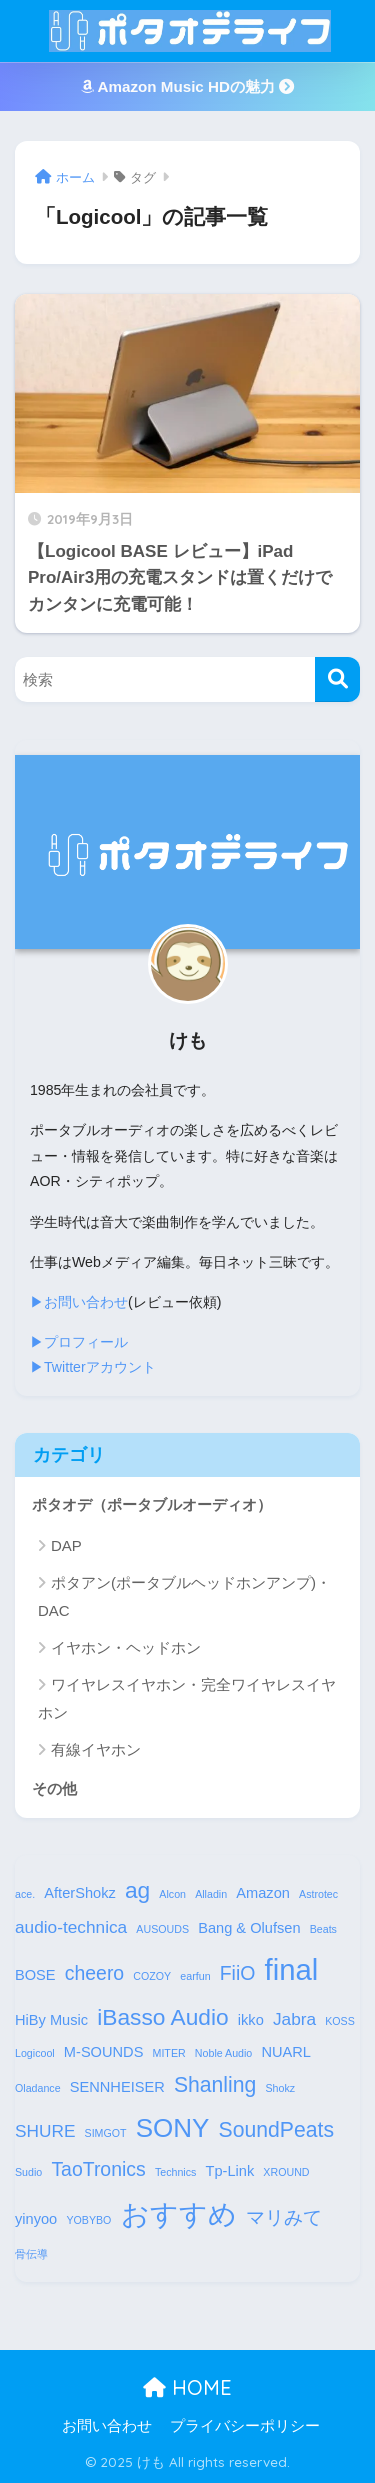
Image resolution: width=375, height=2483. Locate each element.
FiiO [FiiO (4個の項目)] (238, 1973)
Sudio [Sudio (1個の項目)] (28, 2172)
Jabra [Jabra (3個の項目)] (294, 2019)
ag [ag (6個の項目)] (137, 1890)
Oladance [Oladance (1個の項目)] (38, 2088)
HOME (187, 2387)
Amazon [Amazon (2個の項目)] (263, 1893)
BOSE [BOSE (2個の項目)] (35, 1975)
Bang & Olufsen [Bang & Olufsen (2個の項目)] (249, 1928)
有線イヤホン (96, 1749)
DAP (66, 1545)
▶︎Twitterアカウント (93, 1367)
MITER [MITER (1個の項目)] (169, 2053)
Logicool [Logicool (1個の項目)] (35, 2053)
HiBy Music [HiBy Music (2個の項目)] (51, 2020)
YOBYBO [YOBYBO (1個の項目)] (88, 2220)
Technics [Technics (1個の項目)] (175, 2172)
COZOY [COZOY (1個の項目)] (152, 1976)
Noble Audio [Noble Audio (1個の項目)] (223, 2053)
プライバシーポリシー (245, 2426)
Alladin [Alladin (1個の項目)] (211, 1894)
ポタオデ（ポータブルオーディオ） (152, 1505)
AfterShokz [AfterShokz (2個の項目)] (79, 1893)
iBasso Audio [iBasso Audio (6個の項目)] (162, 2017)
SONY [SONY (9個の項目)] (173, 2128)
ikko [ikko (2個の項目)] (251, 2020)
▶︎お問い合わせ (79, 1302)
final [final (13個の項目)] (292, 1969)
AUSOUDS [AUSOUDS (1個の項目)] (162, 1929)
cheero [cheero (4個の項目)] (94, 1973)
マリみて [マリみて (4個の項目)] (284, 2217)
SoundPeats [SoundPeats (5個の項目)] (276, 2129)
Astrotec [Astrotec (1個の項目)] (318, 1894)
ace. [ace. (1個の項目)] (25, 1894)
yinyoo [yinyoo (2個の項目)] (36, 2219)
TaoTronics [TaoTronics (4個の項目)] (98, 2169)
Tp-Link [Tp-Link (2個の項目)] (230, 2171)
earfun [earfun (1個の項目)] (195, 1976)
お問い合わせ (107, 2426)
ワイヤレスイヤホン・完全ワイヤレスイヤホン (187, 1698)
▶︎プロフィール (79, 1342)
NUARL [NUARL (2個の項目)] (286, 2052)
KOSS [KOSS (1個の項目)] (340, 2021)
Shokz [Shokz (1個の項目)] (281, 2088)
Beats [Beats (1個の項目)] (323, 1929)
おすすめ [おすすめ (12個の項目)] (179, 2214)
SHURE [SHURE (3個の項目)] (45, 2131)
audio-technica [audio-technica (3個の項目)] (71, 1927)
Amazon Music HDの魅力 (187, 86)
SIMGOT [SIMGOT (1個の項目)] (106, 2133)
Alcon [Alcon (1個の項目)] (172, 1894)
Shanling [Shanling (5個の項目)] (215, 2084)
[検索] (337, 679)
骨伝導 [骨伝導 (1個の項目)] (31, 2254)
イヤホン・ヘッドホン (126, 1647)
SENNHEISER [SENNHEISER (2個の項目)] (117, 2087)
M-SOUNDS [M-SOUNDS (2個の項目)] (104, 2052)
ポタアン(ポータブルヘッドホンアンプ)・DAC (184, 1596)
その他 (54, 1789)
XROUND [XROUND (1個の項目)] (286, 2172)
